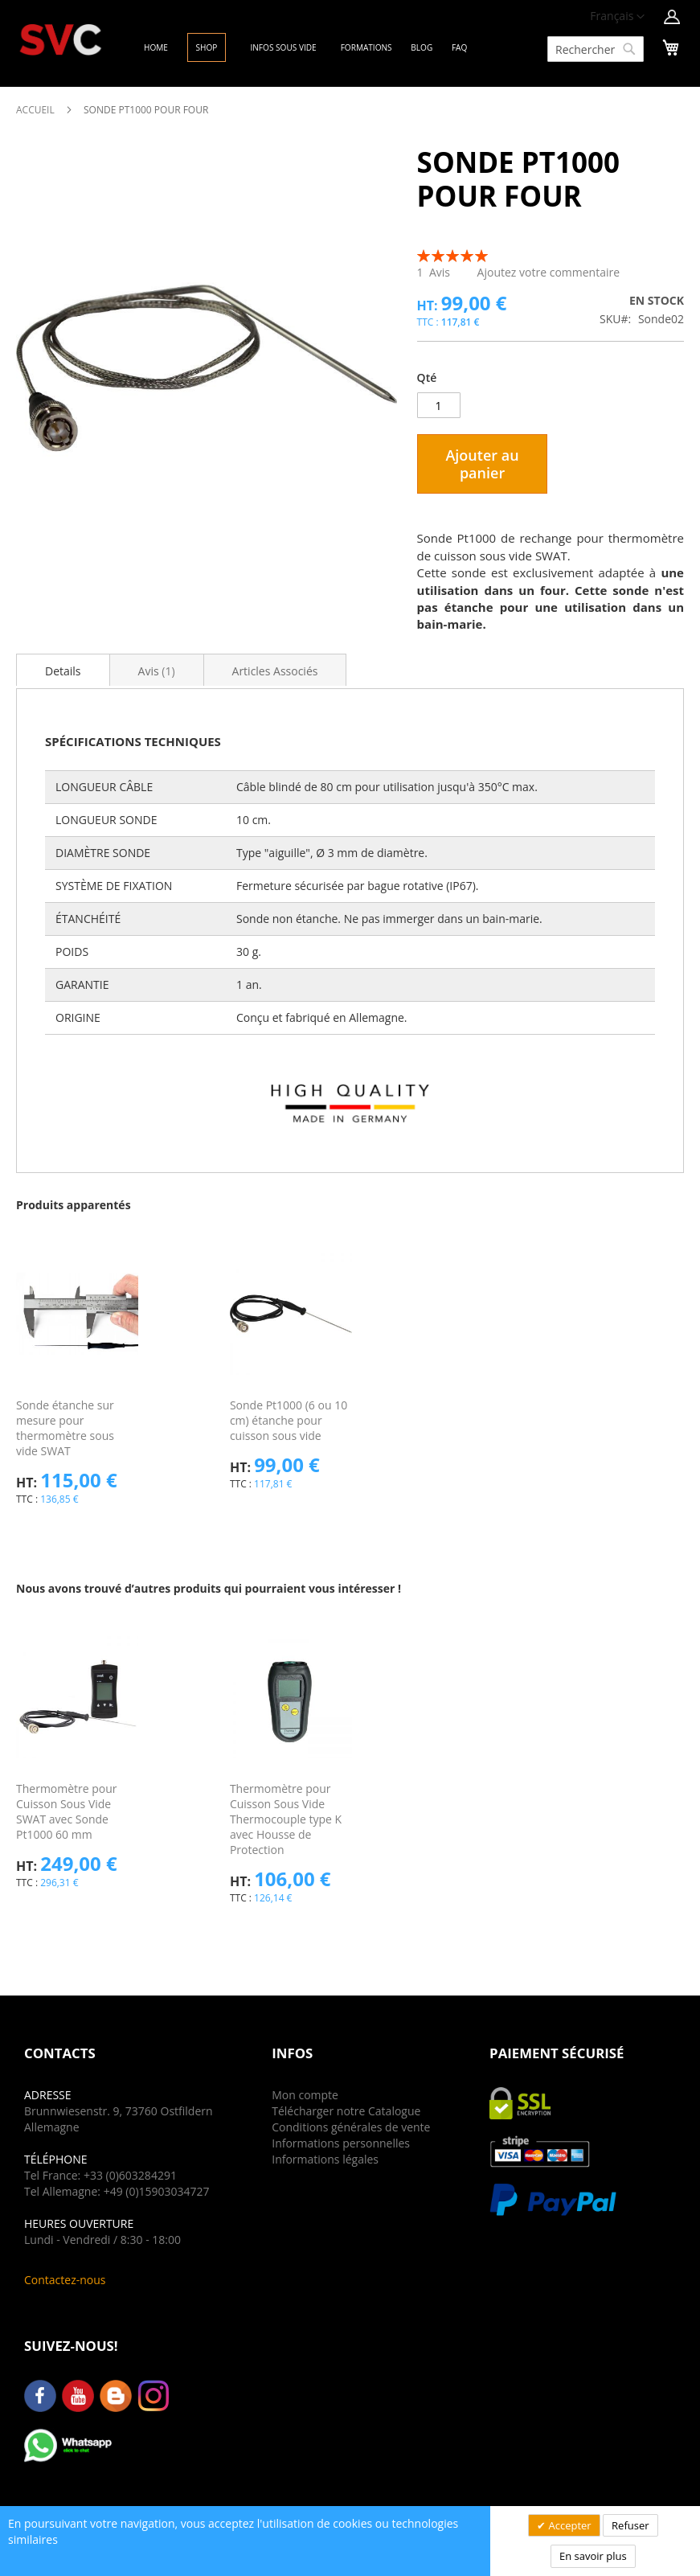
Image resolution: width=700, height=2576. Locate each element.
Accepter (569, 2525)
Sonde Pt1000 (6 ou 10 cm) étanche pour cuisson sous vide (288, 1420)
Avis (156, 671)
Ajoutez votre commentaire (548, 272)
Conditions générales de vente (351, 2127)
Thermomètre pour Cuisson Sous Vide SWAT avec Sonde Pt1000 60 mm (66, 1811)
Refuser (630, 2525)
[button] (617, 17)
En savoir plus (593, 2556)
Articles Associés (275, 671)
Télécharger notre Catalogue (346, 2111)
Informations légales (325, 2159)
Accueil (35, 110)
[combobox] (595, 49)
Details (63, 671)
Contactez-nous (65, 2279)
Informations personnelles (341, 2143)
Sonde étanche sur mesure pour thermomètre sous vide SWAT (65, 1427)
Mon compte (305, 2094)
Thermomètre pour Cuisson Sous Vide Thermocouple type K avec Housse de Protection (286, 1819)
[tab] (63, 670)
